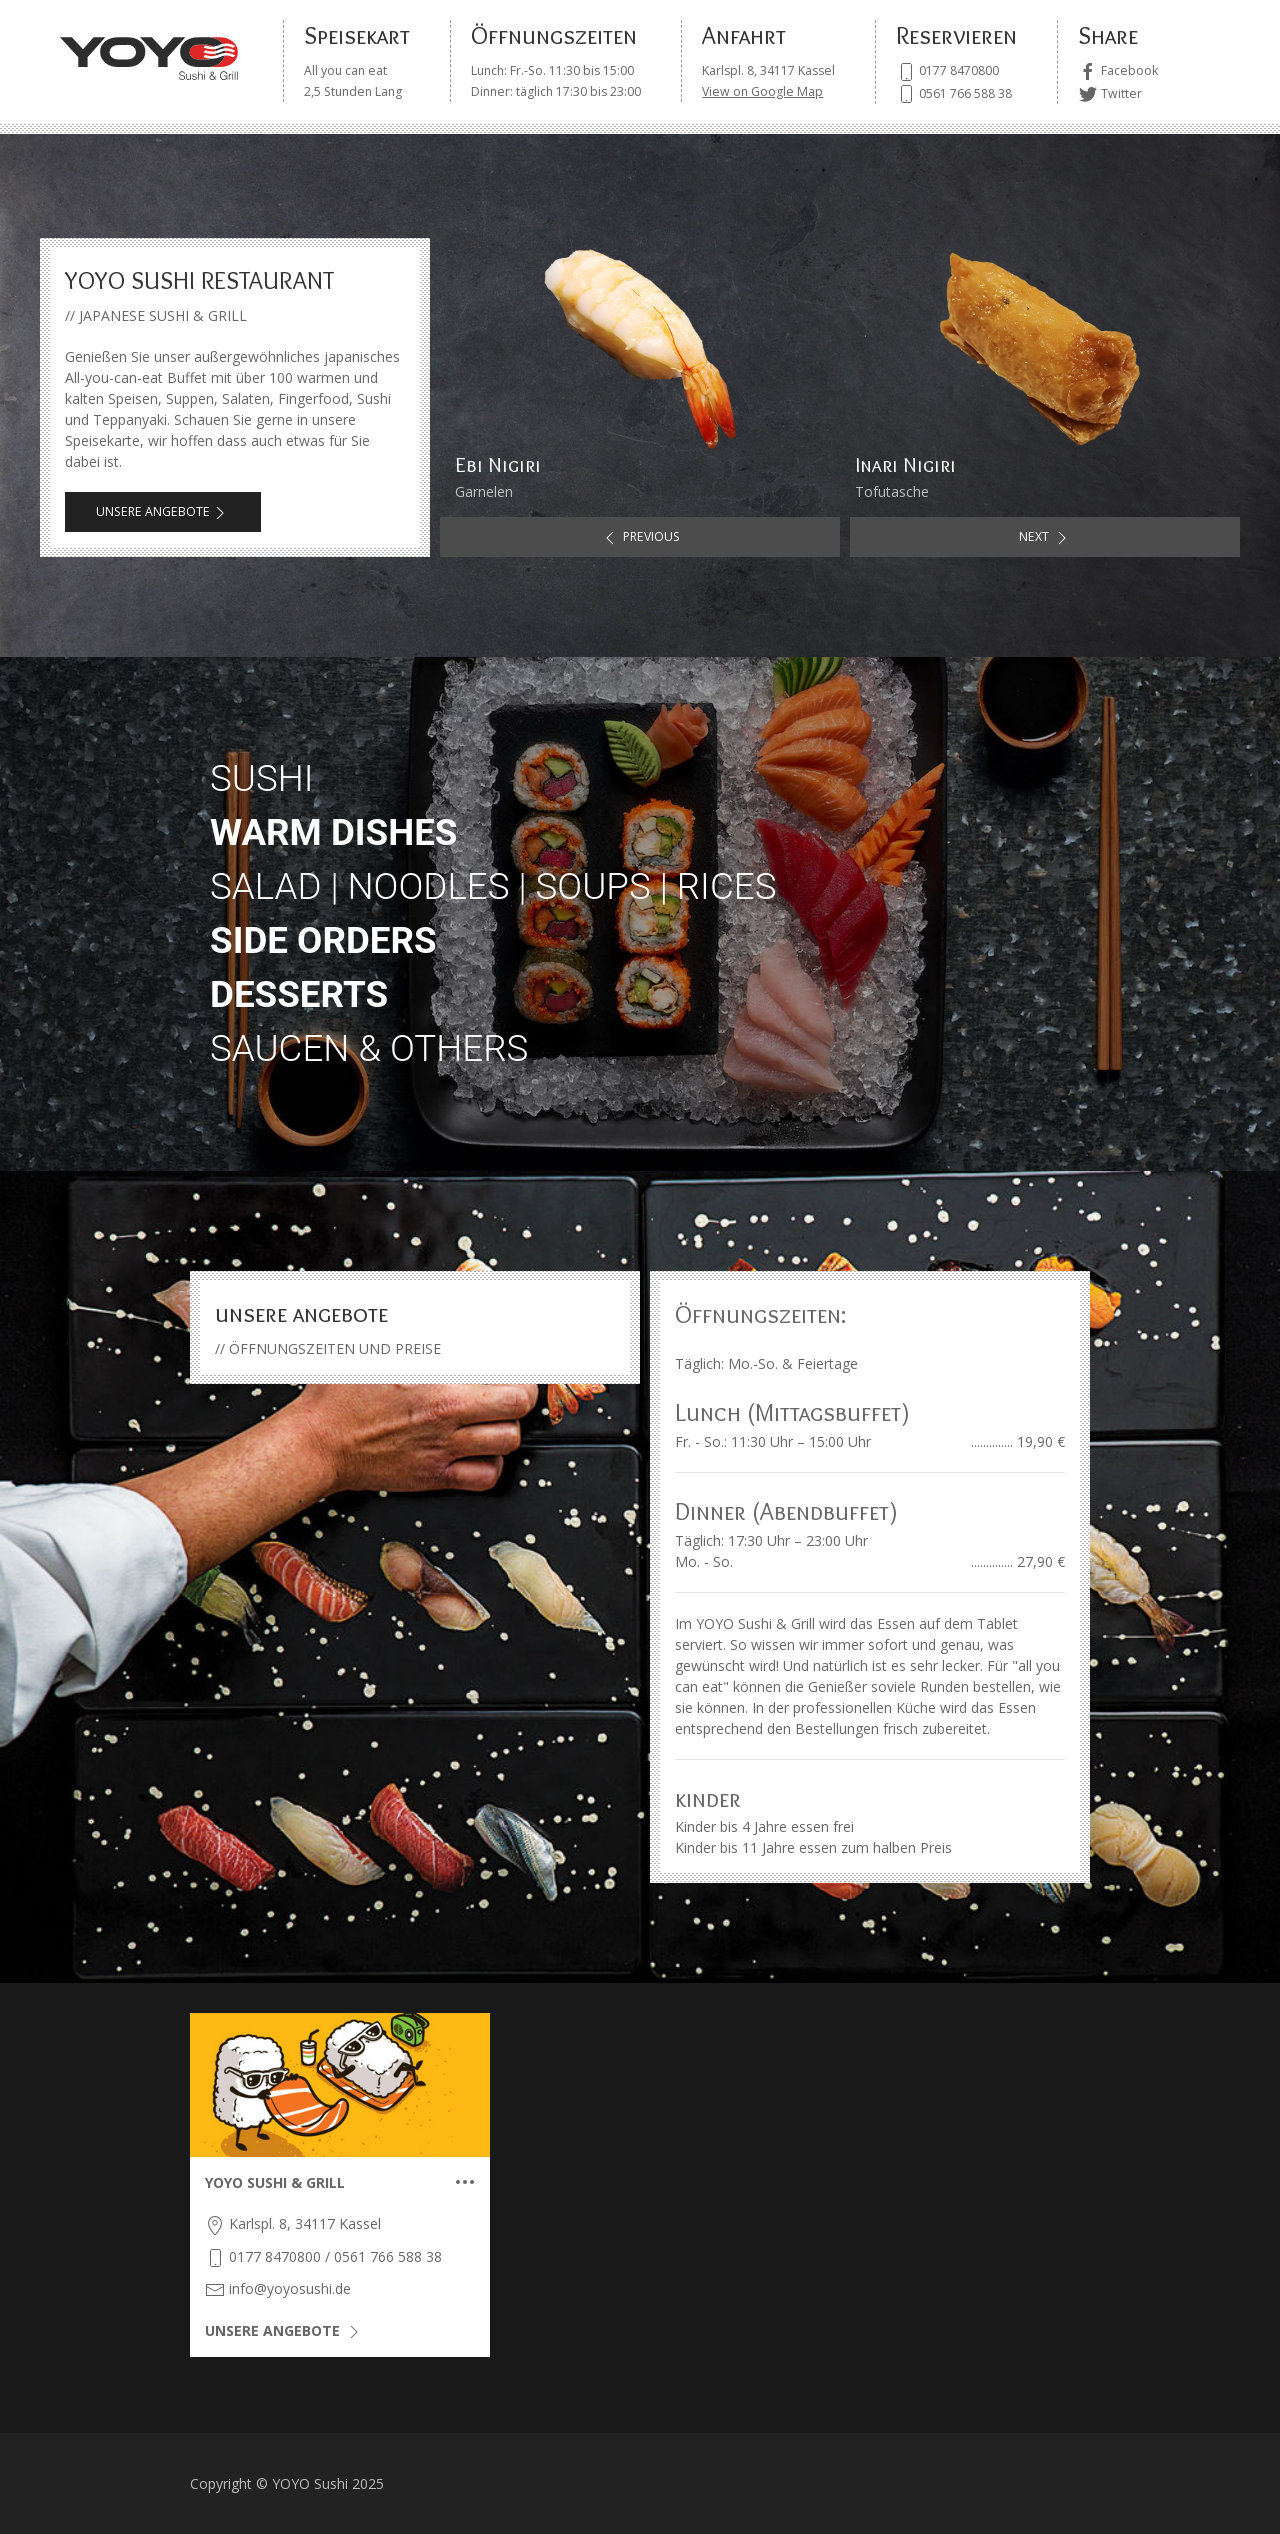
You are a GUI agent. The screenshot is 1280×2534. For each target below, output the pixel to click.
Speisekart (357, 35)
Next (1045, 538)
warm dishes (333, 832)
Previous (640, 538)
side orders (323, 940)
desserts (299, 994)
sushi (262, 778)
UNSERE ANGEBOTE (153, 511)
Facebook (1118, 70)
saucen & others (369, 1048)
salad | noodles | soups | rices (493, 886)
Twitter (1110, 93)
